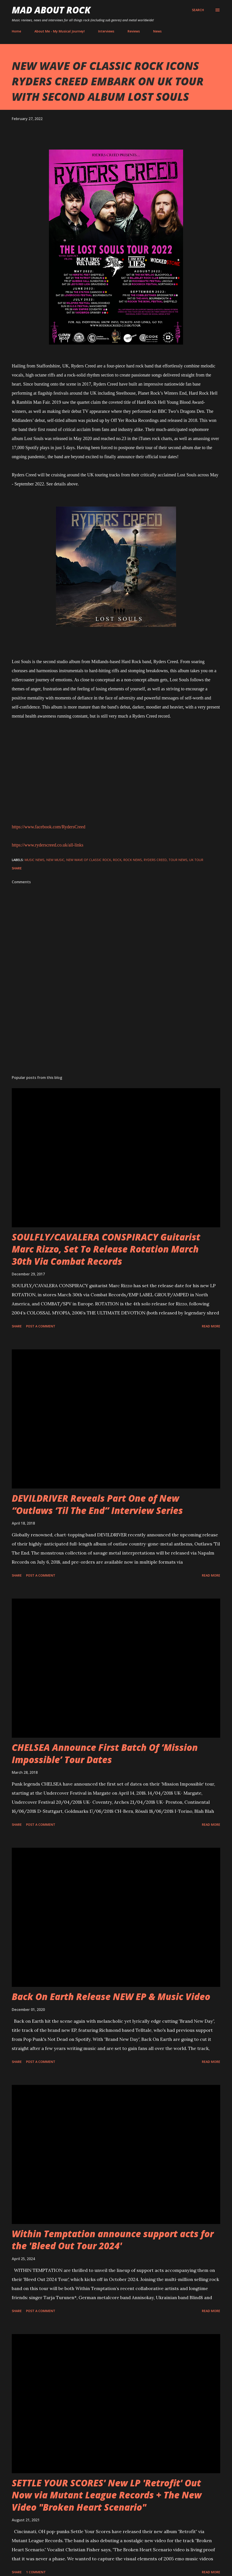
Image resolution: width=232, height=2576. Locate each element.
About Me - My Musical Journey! (59, 31)
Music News (34, 860)
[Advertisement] (116, 1036)
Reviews (134, 31)
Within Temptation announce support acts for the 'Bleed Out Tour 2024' (113, 2239)
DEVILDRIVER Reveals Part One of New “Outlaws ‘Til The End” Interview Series (97, 1504)
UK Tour (196, 860)
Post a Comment (40, 1326)
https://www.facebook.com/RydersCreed (48, 826)
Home (16, 31)
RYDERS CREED (155, 860)
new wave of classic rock (88, 860)
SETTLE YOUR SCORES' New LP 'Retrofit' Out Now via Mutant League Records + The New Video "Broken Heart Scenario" (107, 2495)
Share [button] (17, 868)
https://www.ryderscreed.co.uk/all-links (47, 844)
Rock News (132, 860)
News (157, 31)
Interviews (106, 31)
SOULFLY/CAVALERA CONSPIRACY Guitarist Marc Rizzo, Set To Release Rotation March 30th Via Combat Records (106, 1249)
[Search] (198, 10)
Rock (117, 860)
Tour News (178, 860)
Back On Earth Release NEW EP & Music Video (111, 1996)
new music (55, 860)
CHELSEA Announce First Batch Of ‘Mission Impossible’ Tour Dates (105, 1753)
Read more (211, 1326)
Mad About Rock (51, 10)
